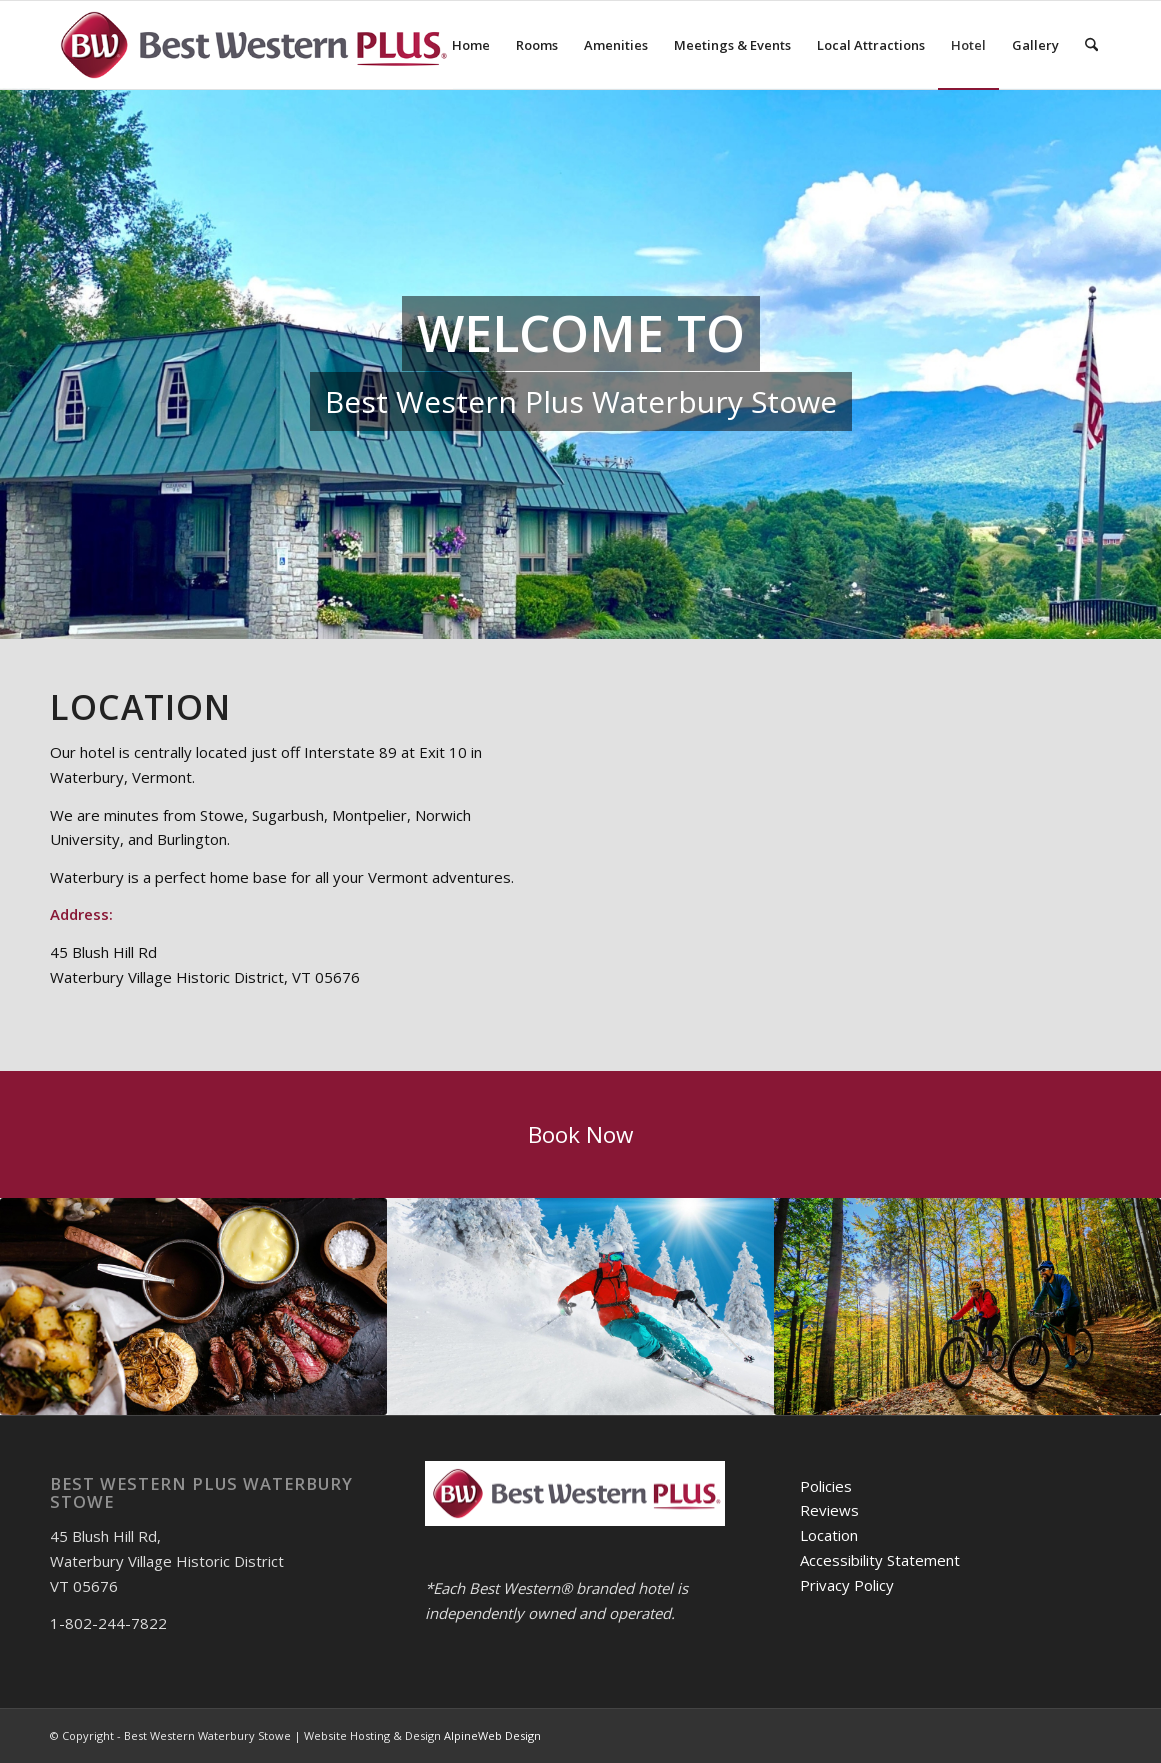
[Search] (1091, 45)
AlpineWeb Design (492, 1735)
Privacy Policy (847, 1585)
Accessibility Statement (880, 1560)
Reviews (829, 1510)
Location (829, 1535)
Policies (826, 1486)
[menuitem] (471, 45)
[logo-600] (251, 45)
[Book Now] (580, 1134)
